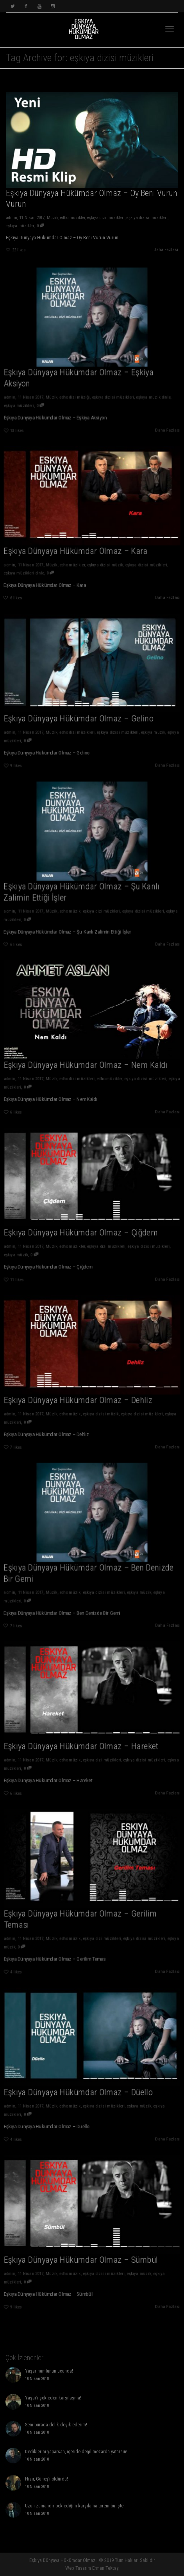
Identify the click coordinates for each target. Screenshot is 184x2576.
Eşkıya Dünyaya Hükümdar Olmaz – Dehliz (81, 1394)
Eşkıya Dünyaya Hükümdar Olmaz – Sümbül (83, 2254)
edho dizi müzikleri (80, 723)
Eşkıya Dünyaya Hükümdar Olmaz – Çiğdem (83, 1226)
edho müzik (75, 900)
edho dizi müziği (78, 387)
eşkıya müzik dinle (138, 387)
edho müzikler (72, 220)
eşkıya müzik (138, 723)
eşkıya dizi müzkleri (99, 900)
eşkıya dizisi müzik (102, 555)
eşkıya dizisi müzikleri (149, 220)
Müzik (51, 220)
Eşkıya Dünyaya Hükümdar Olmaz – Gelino (82, 712)
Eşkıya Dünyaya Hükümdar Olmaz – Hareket (84, 1740)
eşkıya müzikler (17, 228)
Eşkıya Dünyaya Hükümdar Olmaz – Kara (79, 545)
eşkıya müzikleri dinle (40, 562)
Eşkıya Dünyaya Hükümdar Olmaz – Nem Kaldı (87, 1058)
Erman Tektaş (105, 2568)
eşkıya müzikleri (36, 393)
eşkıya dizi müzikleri (106, 220)
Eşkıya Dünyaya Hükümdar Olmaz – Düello (81, 2086)
